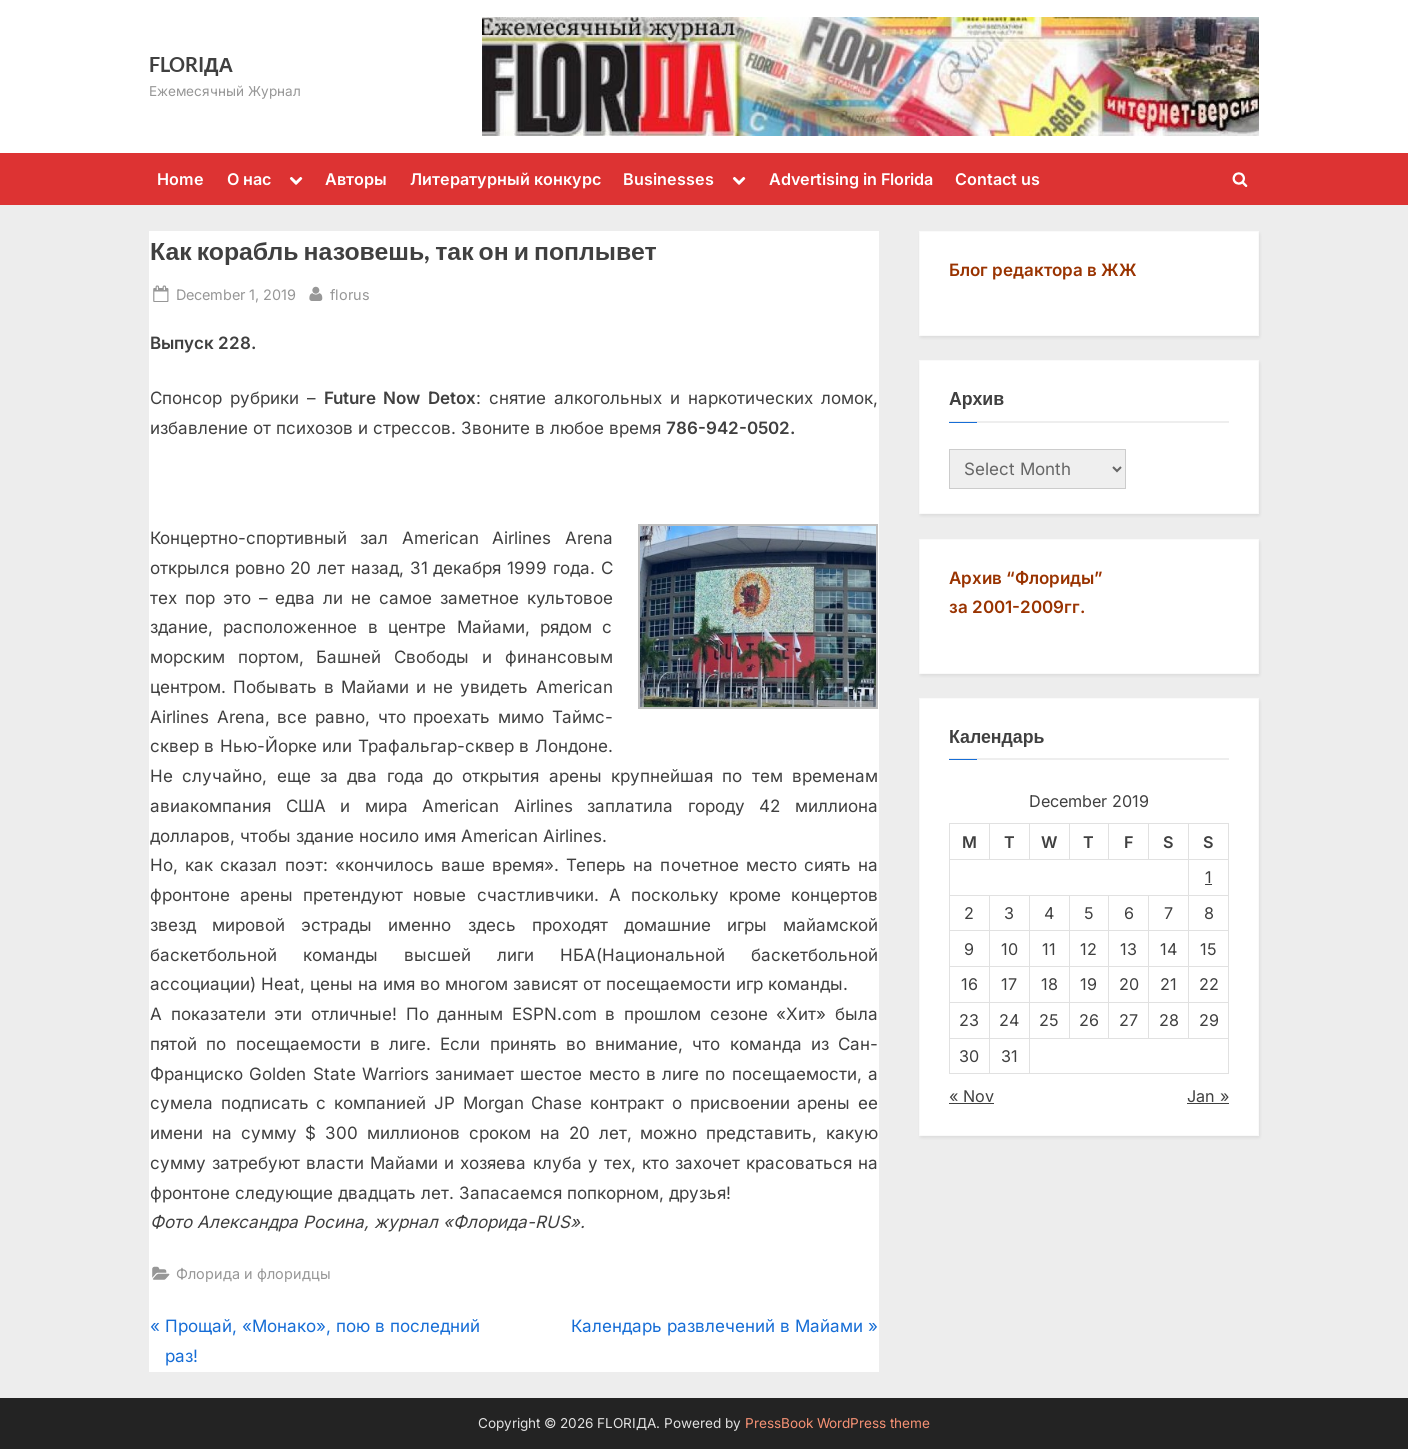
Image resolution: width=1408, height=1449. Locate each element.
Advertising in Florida (851, 179)
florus (350, 292)
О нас (249, 179)
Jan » (1208, 1096)
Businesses (668, 179)
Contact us (997, 179)
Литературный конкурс (505, 179)
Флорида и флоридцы (253, 1273)
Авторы (356, 179)
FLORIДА (191, 64)
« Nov (971, 1096)
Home (180, 179)
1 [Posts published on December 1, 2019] (1208, 877)
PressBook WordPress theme (837, 1423)
